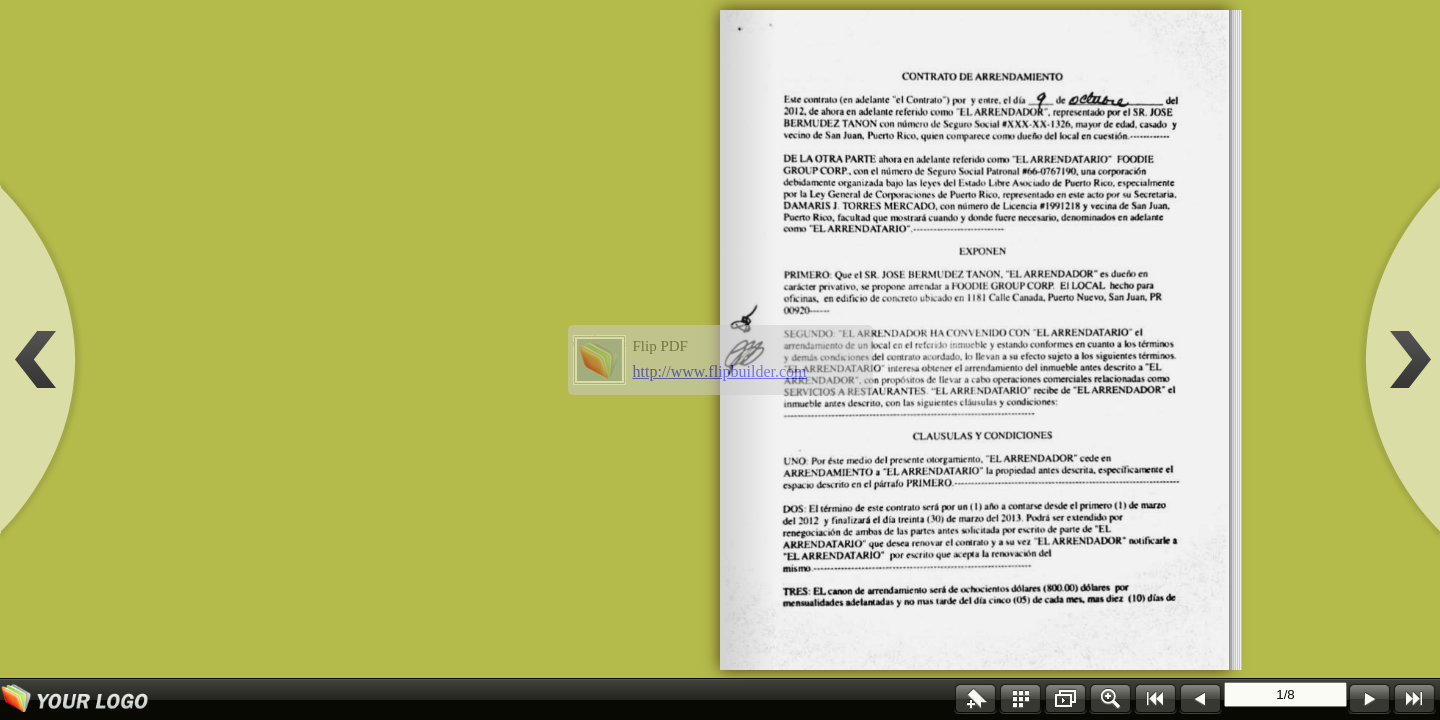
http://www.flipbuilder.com (720, 371)
